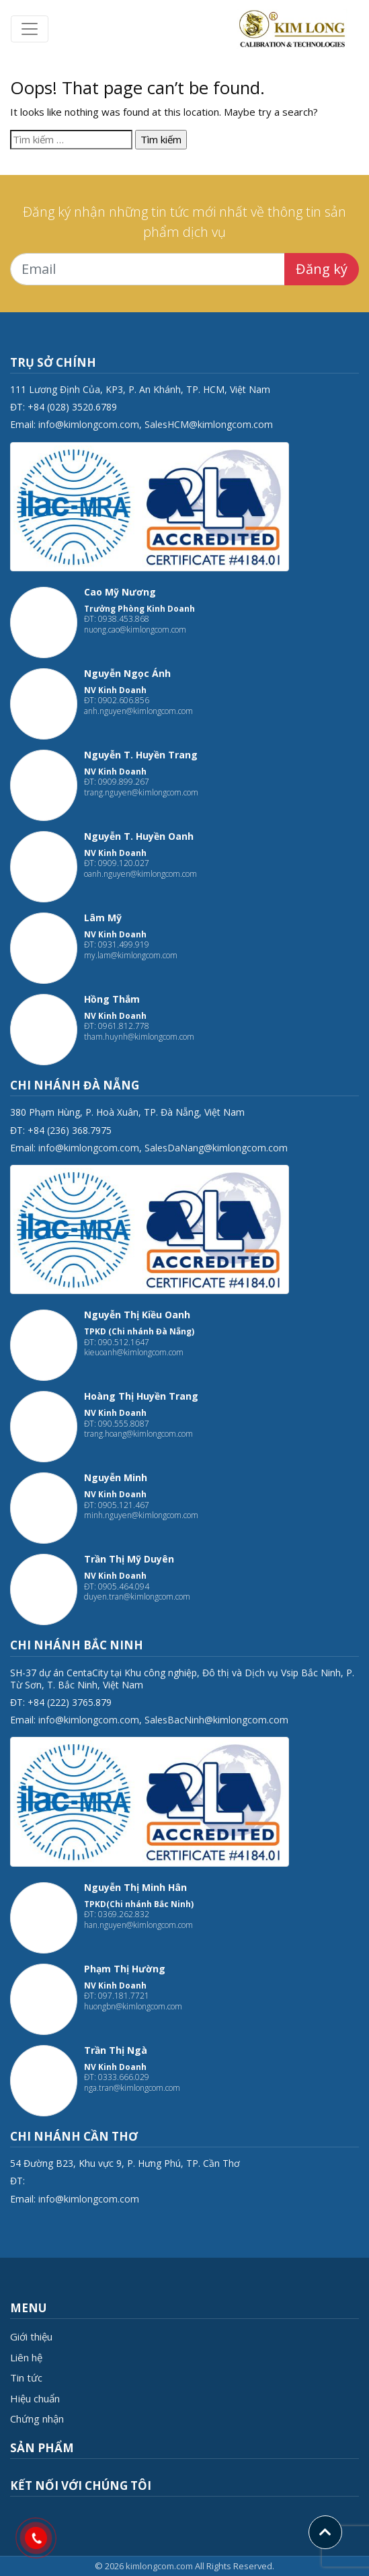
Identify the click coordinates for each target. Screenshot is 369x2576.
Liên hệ (26, 2357)
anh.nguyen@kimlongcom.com (138, 711)
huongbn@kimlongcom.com (133, 2006)
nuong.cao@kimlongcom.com (135, 629)
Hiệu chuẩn (35, 2398)
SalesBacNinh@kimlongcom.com (216, 1719)
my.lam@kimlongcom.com (130, 955)
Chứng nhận (37, 2418)
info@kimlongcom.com (88, 424)
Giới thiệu (31, 2336)
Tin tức (26, 2377)
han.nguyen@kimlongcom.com (138, 1925)
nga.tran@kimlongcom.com (132, 2088)
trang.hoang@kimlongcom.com (138, 1433)
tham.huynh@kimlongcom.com (139, 1036)
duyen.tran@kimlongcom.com (137, 1596)
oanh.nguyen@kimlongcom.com (140, 874)
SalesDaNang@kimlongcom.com (216, 1147)
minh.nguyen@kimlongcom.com (141, 1515)
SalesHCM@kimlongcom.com (209, 424)
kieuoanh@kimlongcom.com (133, 1352)
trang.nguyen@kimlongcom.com (141, 792)
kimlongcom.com (159, 2566)
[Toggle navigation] (29, 28)
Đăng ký (321, 269)
